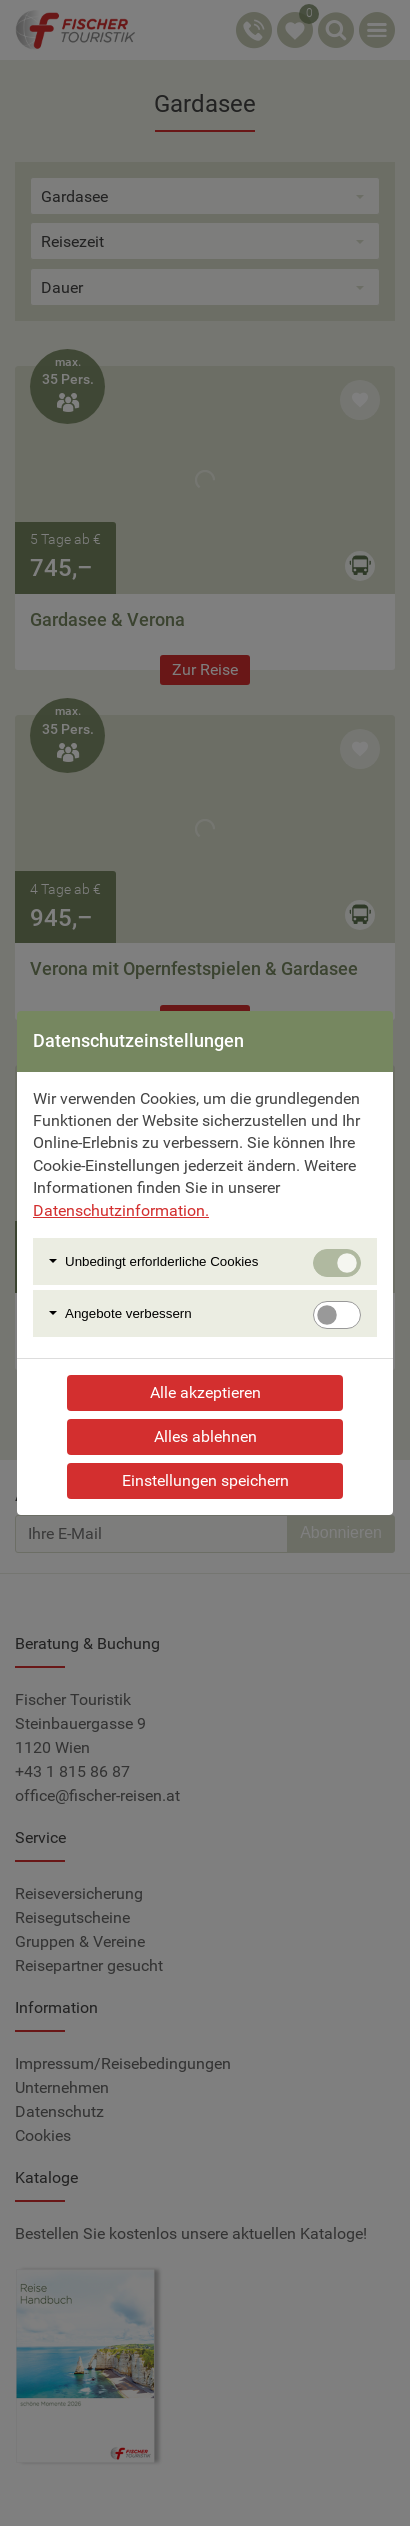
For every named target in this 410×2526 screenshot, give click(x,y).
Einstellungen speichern (205, 1480)
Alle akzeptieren (205, 1392)
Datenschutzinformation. (121, 1210)
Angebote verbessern (128, 1313)
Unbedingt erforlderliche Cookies (161, 1261)
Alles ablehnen (205, 1436)
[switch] (337, 1315)
